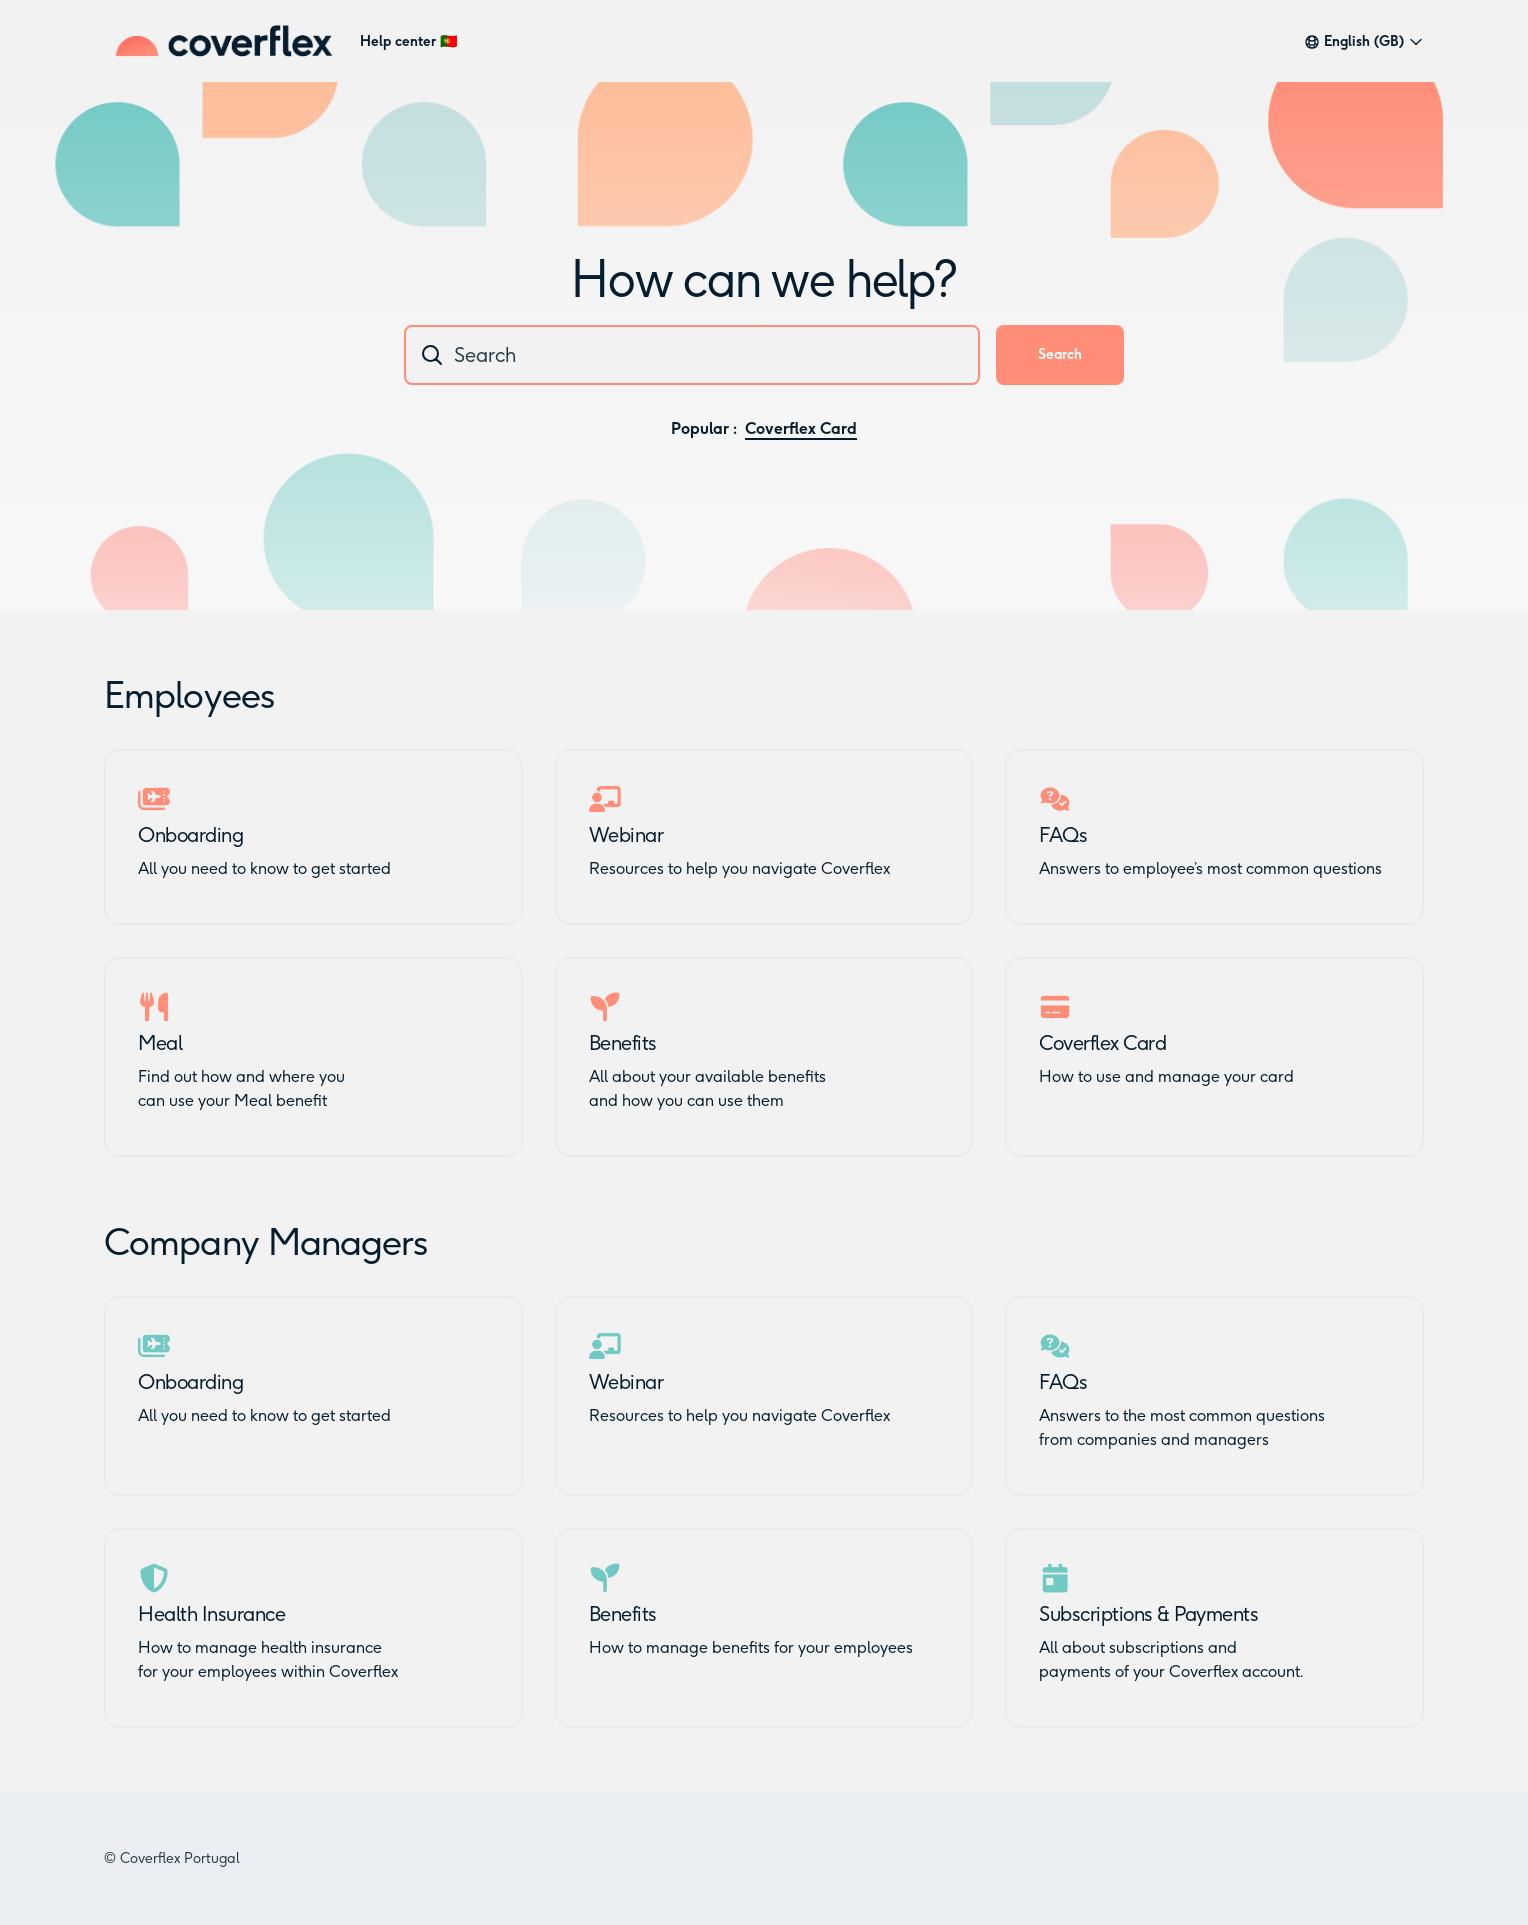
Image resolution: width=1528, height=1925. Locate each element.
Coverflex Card (801, 428)
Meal (160, 1043)
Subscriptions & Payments (1148, 1614)
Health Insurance (211, 1614)
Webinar (626, 835)
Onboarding (190, 835)
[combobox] (692, 355)
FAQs (1063, 835)
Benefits (623, 1043)
